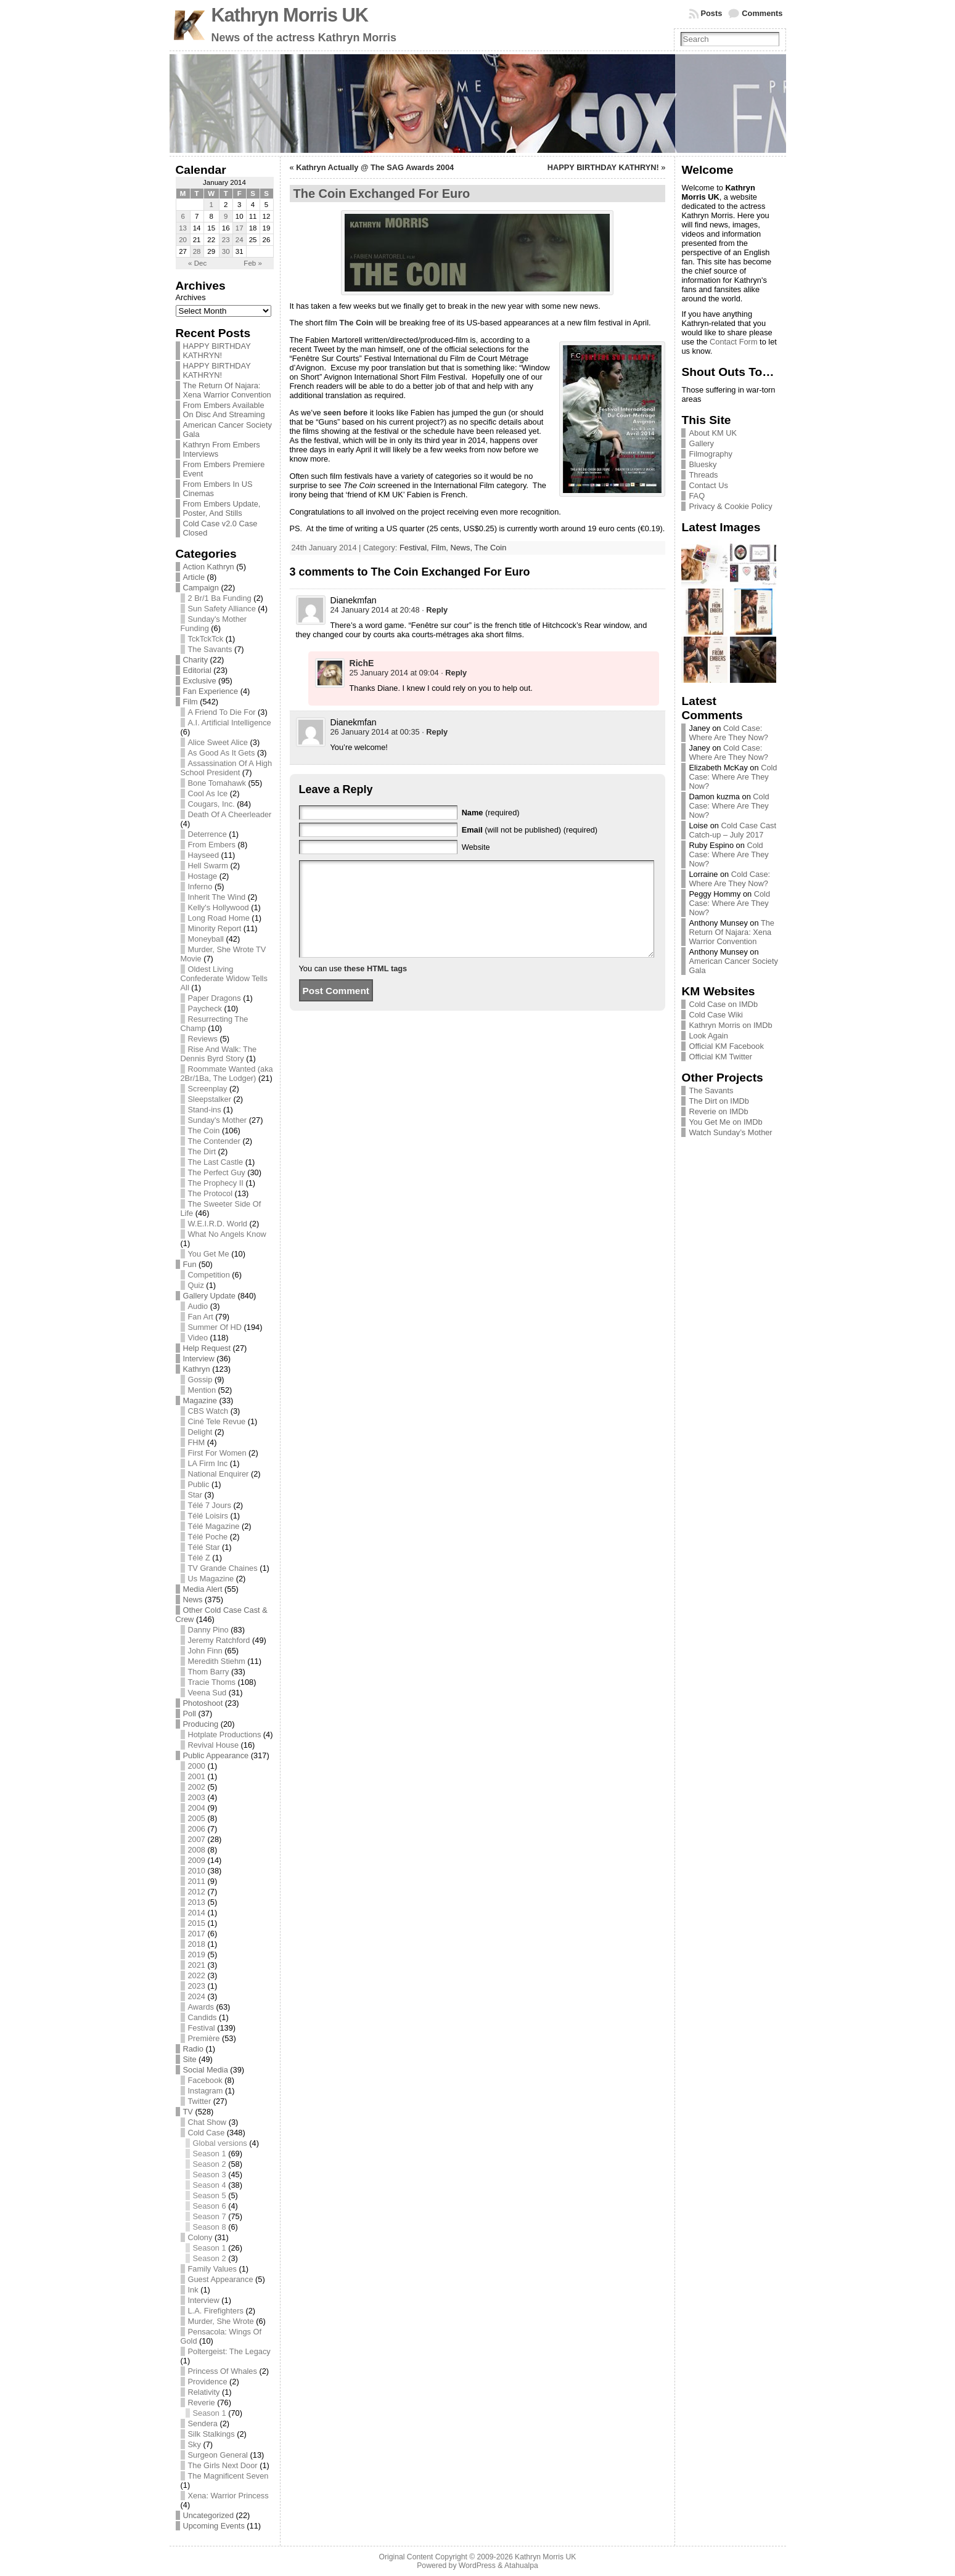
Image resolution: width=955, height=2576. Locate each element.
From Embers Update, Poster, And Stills (222, 508)
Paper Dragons (214, 998)
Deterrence (207, 834)
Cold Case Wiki (715, 1014)
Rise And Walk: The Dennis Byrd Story (219, 1054)
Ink (193, 2289)
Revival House (213, 1745)
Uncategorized (208, 2515)
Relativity (204, 2392)
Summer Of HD (215, 1327)
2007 (196, 1839)
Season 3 (209, 2174)
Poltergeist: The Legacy (229, 2351)
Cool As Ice (208, 793)
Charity (195, 659)
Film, (440, 547)
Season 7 (209, 2216)
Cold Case (206, 2132)
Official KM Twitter (720, 1056)
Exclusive (199, 680)
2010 (196, 1870)
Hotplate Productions (224, 1734)
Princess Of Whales (222, 2371)
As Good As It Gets (221, 752)
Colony (200, 2237)
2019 (196, 1954)
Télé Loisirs (208, 1515)
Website (476, 847)
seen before (345, 412)
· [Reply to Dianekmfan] (435, 609)
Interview (199, 1358)
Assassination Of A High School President (227, 768)
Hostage (203, 876)
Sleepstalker (209, 1099)
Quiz (196, 1285)
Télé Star (204, 1547)
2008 (196, 1849)
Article (194, 577)
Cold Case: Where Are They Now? (728, 732)
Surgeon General (218, 2455)
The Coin (204, 1130)
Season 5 (209, 2195)
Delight (200, 1432)
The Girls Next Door (223, 2465)
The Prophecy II (216, 1183)
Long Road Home (219, 918)
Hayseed (203, 855)
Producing (201, 1724)
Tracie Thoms (212, 1682)
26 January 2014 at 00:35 (375, 731)
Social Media (205, 2069)
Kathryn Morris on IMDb (730, 1025)
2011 (196, 1881)
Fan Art (200, 1316)
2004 (196, 1807)
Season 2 (209, 2164)
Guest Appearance (220, 2279)
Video (198, 1337)
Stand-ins (204, 1109)
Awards (201, 2006)
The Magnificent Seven (228, 2475)
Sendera (203, 2423)
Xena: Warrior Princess (228, 2495)
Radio (193, 2048)
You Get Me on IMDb (725, 1122)
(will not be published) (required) (530, 829)
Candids (202, 2017)
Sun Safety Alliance (222, 608)
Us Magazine (211, 1578)
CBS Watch (208, 1411)
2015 (196, 1923)
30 (226, 251)
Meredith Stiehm (216, 1661)
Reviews (203, 1038)
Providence (207, 2381)
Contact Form (734, 341)
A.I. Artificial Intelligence (229, 722)
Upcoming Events (214, 2525)
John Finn (205, 1650)
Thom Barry (208, 1671)
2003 (196, 1797)
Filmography (710, 454)
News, (462, 547)
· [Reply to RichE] (454, 672)
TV (188, 2111)
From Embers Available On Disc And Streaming (224, 410)
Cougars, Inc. (211, 804)
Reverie (201, 2402)
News (193, 1599)
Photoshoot (203, 1703)
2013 (196, 1902)
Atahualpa (521, 2565)
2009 (196, 1860)
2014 (196, 1912)
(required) (491, 812)
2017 (196, 1933)
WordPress (477, 2565)
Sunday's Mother (217, 1120)
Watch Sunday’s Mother (730, 1132)
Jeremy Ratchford (219, 1640)
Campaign (201, 587)
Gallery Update (209, 1295)
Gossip (200, 1379)
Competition (209, 1274)
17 (240, 228)
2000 (196, 1766)
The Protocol (210, 1193)
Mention (202, 1390)
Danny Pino (208, 1629)
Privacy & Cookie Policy (730, 506)
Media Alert (203, 1589)
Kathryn (196, 1369)
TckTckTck (206, 638)
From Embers (212, 844)
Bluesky (702, 464)
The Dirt (202, 1151)
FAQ (697, 495)
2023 (196, 1986)
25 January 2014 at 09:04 (394, 672)
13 (183, 228)
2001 (196, 1776)
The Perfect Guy (216, 1172)
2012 (196, 1891)
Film (190, 701)
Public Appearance (216, 1755)
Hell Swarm (208, 865)
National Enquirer (218, 1473)
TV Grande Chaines (223, 1568)
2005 (196, 1818)
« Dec (197, 263)
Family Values (212, 2268)
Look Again (708, 1035)
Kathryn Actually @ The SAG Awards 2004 (375, 167)
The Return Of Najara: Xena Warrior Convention (227, 390)
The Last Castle (216, 1162)
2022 (196, 1975)
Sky (194, 2444)
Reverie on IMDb (718, 1111)
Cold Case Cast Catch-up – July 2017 (732, 830)
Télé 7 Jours (209, 1505)
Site (190, 2059)
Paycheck (205, 1008)
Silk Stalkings (211, 2434)
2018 (196, 1944)
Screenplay (207, 1088)
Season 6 (209, 2206)
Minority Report (215, 928)
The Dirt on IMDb (718, 1101)
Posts (712, 13)
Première (204, 2038)
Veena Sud (207, 1692)
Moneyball (206, 939)
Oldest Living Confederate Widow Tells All (224, 978)
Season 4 (209, 2185)
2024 (196, 1996)
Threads (703, 474)
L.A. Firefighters (216, 2310)
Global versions (220, 2143)
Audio (198, 1306)
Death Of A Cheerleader (230, 814)
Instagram (205, 2090)
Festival (201, 2027)
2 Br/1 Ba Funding (220, 598)
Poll (189, 1713)
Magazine (200, 1400)
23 (226, 239)
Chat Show (207, 2122)
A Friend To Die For (222, 712)
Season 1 (209, 2153)
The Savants (210, 649)
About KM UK (713, 433)
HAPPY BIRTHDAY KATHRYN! (217, 350)
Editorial (197, 670)
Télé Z (199, 1557)
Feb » (252, 263)
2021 (196, 1965)
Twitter (199, 2101)
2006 (196, 1828)
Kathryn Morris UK (289, 15)
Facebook (205, 2080)
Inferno (200, 886)
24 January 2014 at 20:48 (375, 609)
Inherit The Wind (217, 897)
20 (183, 239)
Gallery (701, 443)
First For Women (217, 1452)
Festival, (415, 547)
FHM (196, 1442)
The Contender (214, 1141)
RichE (362, 663)
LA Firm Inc (208, 1463)
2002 (196, 1786)
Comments (762, 13)
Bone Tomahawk (217, 783)
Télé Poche (208, 1536)
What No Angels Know (227, 1234)
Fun (190, 1264)
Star (195, 1494)
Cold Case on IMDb (723, 1004)
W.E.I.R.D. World (217, 1223)
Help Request (207, 1348)
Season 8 (209, 2227)
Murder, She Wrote (221, 2321)
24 (240, 239)
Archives (191, 297)
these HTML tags (375, 987)
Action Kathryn (208, 566)
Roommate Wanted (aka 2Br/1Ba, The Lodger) (227, 1073)
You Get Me (208, 1253)
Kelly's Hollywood (218, 907)
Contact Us (708, 485)
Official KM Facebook (726, 1046)
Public (199, 1484)
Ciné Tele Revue (217, 1421)
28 (197, 251)
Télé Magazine (214, 1526)
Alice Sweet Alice (218, 742)
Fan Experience (211, 691)
